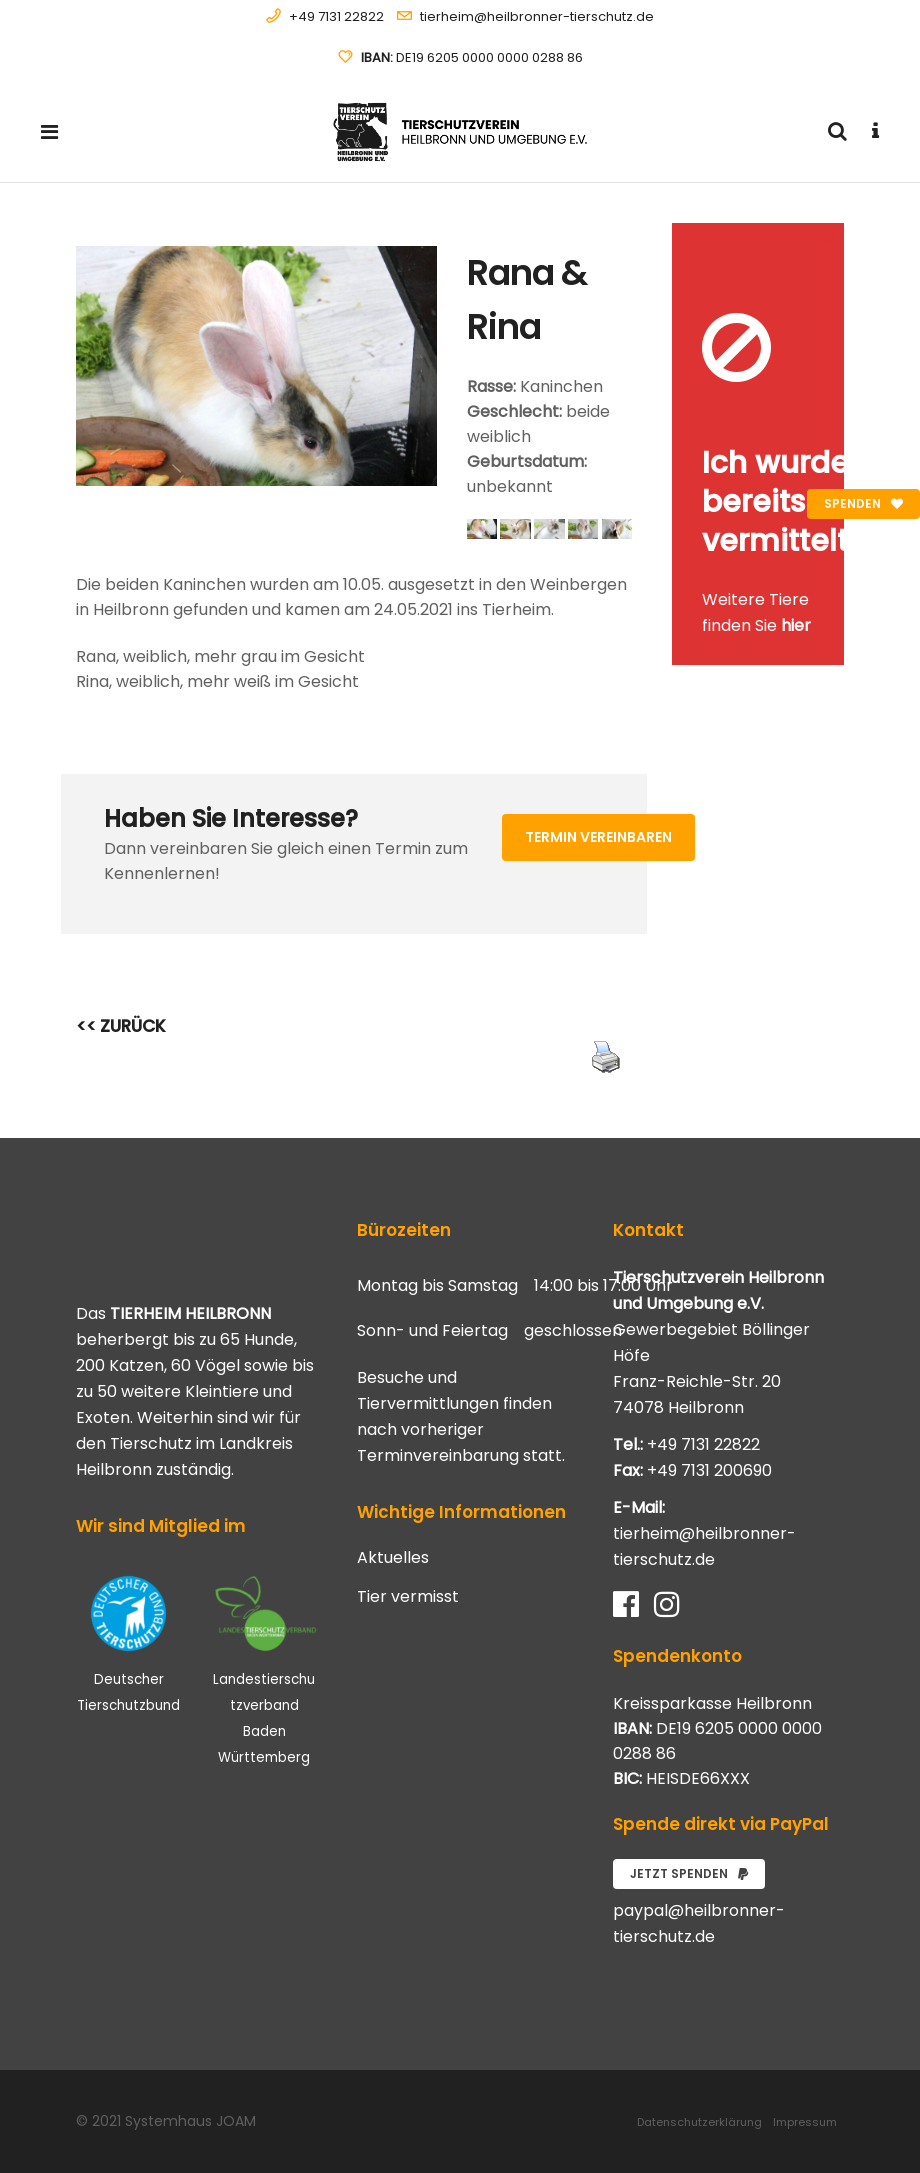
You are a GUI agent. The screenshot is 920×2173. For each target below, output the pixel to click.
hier (796, 625)
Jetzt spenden (689, 1873)
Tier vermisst (408, 1597)
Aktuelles (393, 1558)
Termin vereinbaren (598, 837)
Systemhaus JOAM (190, 2121)
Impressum (805, 2122)
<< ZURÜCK (121, 1026)
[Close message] (830, 237)
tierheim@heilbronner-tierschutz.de (537, 16)
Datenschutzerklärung (699, 2122)
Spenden (863, 503)
